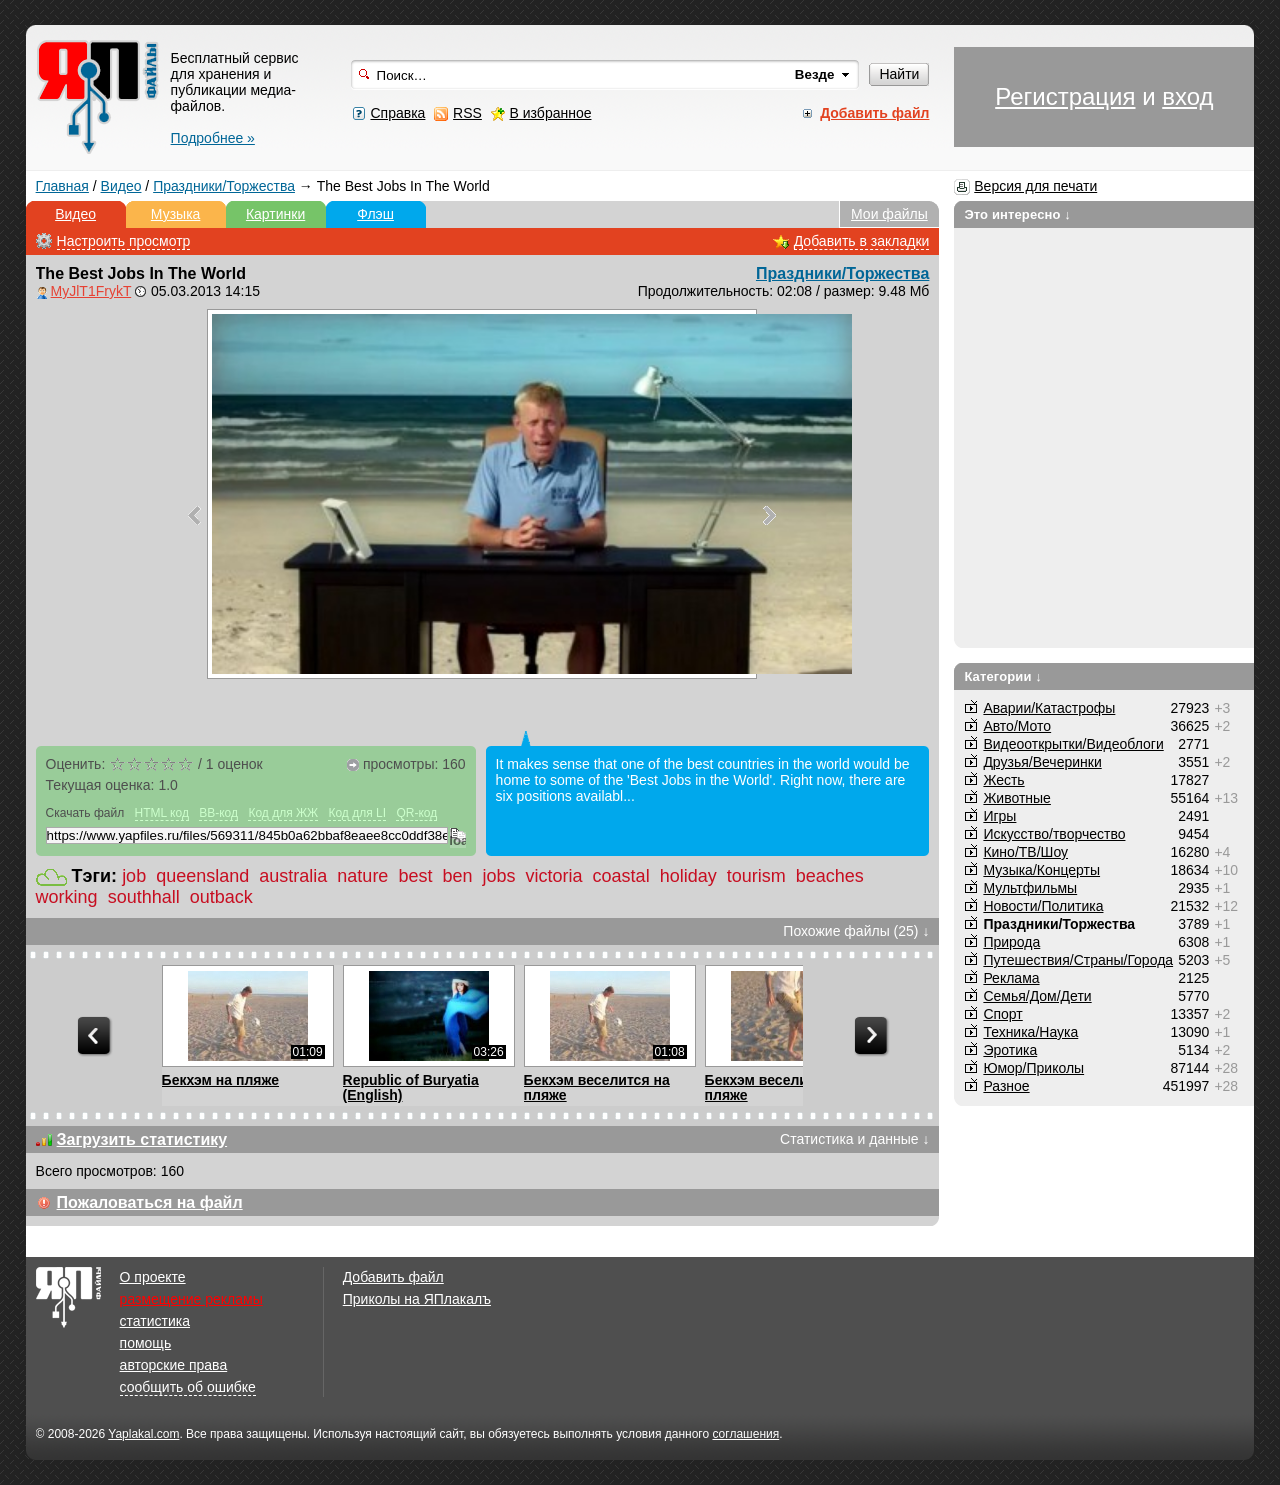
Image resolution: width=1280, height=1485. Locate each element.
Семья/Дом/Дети (1037, 996)
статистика (155, 1321)
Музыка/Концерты (1041, 870)
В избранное (551, 113)
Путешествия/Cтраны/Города (1078, 960)
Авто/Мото (1017, 726)
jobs (499, 876)
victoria (554, 876)
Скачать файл (85, 813)
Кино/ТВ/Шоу (1025, 852)
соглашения (745, 1434)
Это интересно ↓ (1017, 214)
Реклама (1011, 978)
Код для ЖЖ (283, 813)
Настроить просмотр (124, 241)
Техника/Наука (1030, 1032)
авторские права (174, 1365)
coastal (621, 876)
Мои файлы (889, 214)
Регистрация (1065, 96)
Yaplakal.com (143, 1434)
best (415, 876)
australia (293, 876)
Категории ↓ (1003, 676)
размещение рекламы (191, 1299)
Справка (397, 113)
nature (362, 876)
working (67, 897)
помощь (146, 1343)
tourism (756, 876)
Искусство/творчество (1054, 834)
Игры (999, 816)
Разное (1006, 1086)
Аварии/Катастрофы (1049, 708)
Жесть (1003, 780)
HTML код (162, 813)
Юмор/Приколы (1033, 1068)
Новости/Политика (1043, 906)
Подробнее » (213, 138)
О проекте (153, 1277)
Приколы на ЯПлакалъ (417, 1299)
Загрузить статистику (142, 1139)
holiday (688, 876)
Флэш (375, 214)
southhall (144, 897)
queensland (202, 876)
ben (457, 876)
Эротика (1010, 1050)
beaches (830, 876)
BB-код (218, 813)
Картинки (275, 214)
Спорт (1002, 1014)
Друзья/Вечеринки (1042, 762)
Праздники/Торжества (224, 186)
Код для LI (357, 813)
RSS (467, 113)
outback (221, 897)
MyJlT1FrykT (91, 291)
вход (1187, 96)
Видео (121, 186)
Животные (1017, 798)
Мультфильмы (1030, 888)
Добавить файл (393, 1277)
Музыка (176, 214)
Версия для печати (1035, 186)
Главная (62, 186)
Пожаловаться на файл (150, 1202)
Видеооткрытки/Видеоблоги (1073, 744)
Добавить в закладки (862, 241)
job (134, 876)
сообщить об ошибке (188, 1387)
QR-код (416, 813)
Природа (1011, 942)
